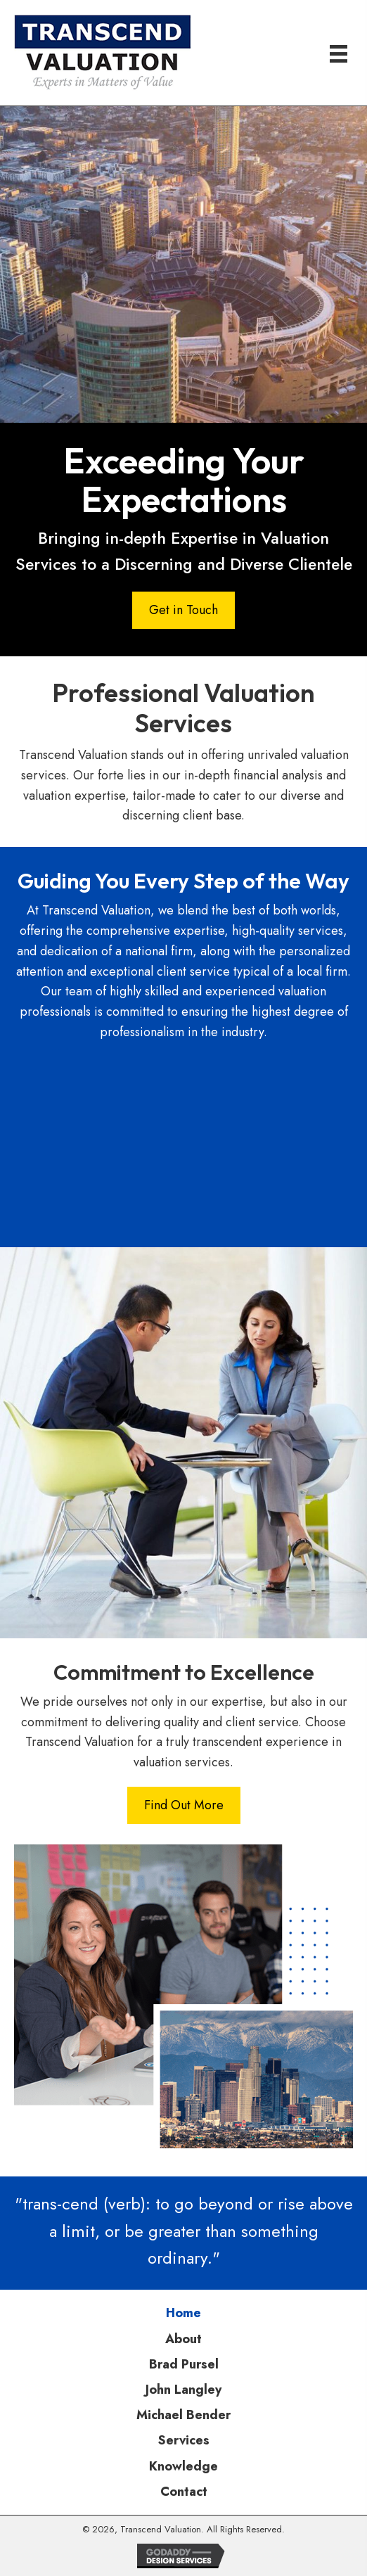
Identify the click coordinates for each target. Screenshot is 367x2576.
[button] (183, 610)
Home (183, 2313)
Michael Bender (183, 2415)
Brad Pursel (184, 2364)
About (183, 2339)
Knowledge (183, 2466)
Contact (183, 2491)
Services (184, 2440)
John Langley (183, 2389)
